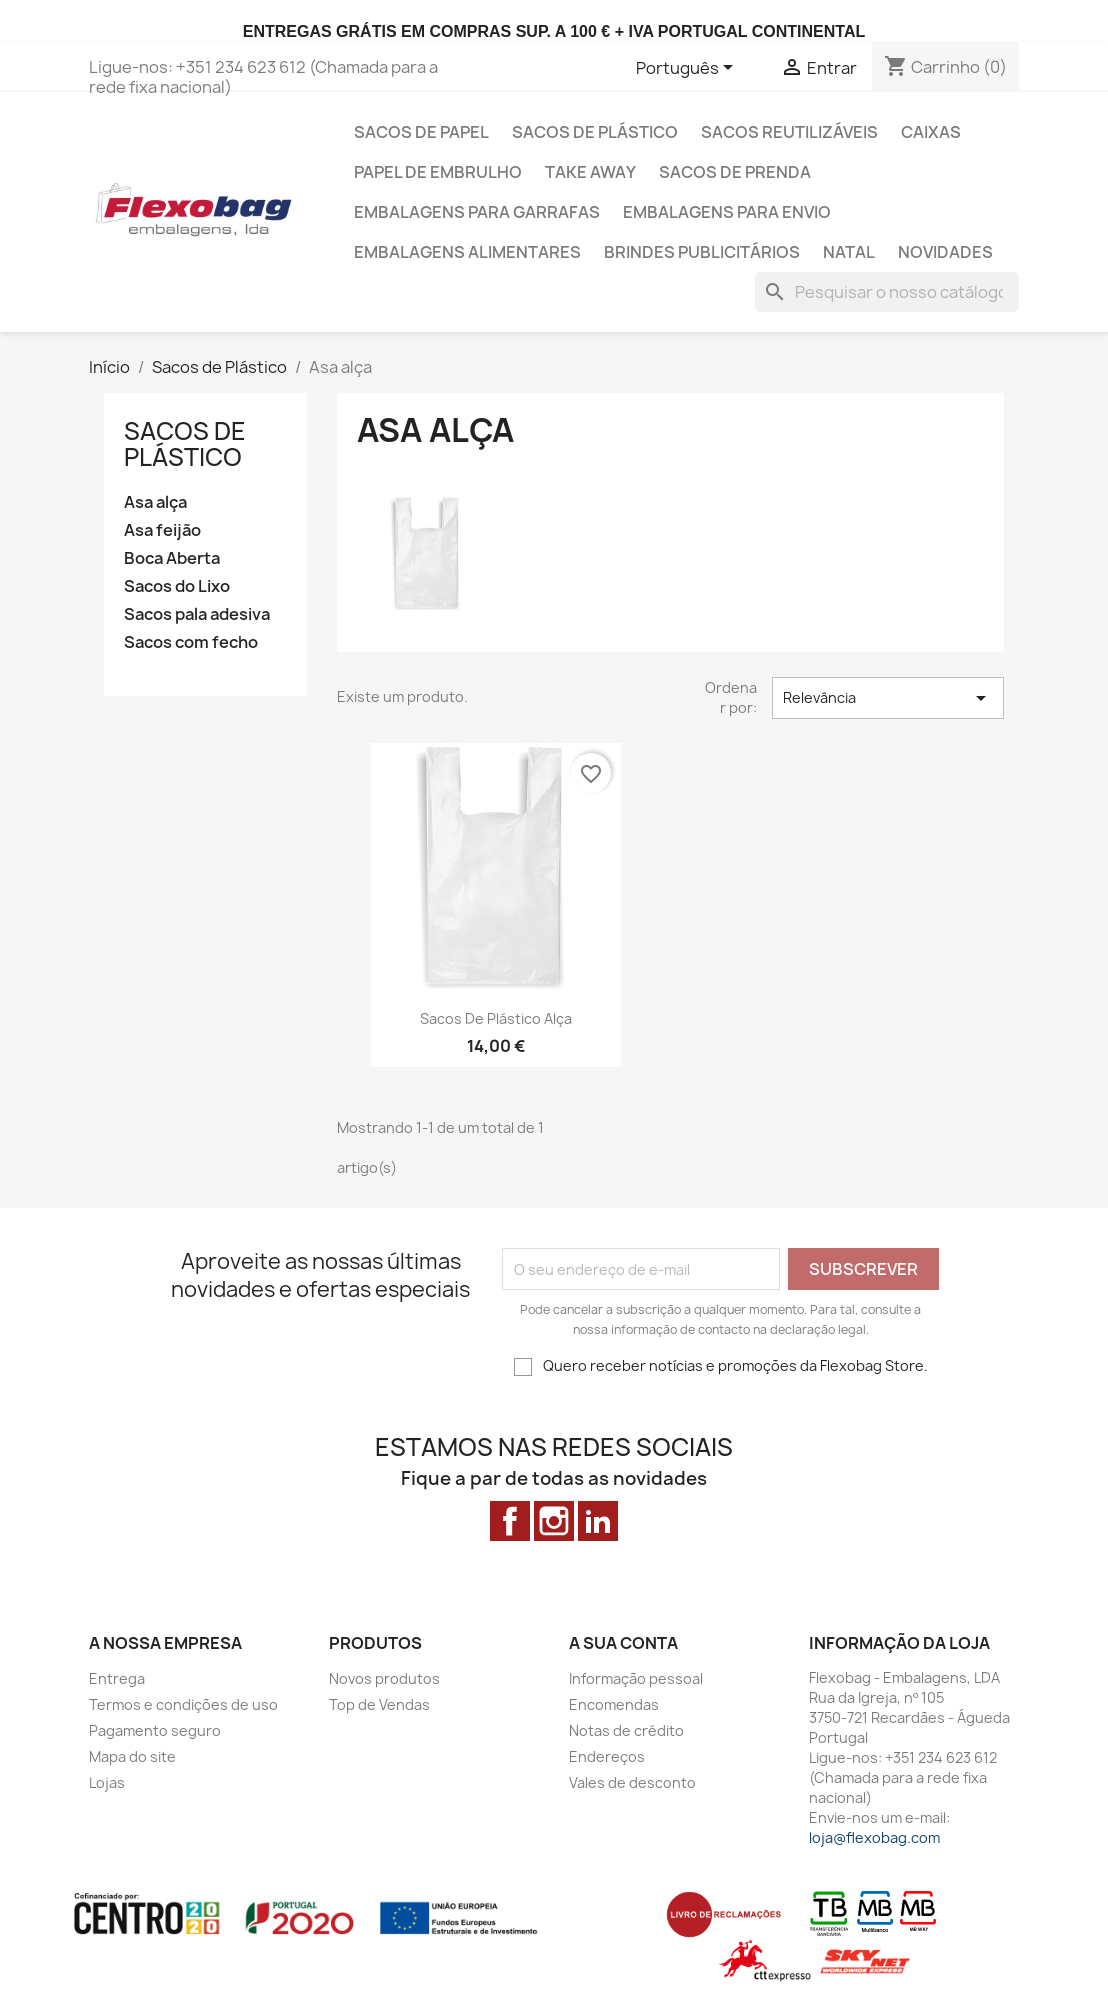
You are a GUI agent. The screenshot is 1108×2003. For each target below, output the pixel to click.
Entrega (117, 1678)
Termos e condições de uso (183, 1704)
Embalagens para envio (727, 212)
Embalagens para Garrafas (477, 212)
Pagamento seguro (155, 1730)
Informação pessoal (636, 1678)
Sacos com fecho (191, 642)
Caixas (931, 132)
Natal (849, 252)
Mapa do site (132, 1756)
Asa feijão (162, 530)
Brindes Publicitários (702, 252)
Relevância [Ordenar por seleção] (888, 698)
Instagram (554, 1521)
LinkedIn (598, 1521)
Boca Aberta (172, 558)
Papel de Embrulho (438, 172)
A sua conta (623, 1643)
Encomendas (614, 1704)
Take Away (590, 172)
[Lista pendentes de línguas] (688, 69)
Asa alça (155, 502)
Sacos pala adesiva (197, 614)
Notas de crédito (626, 1730)
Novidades (945, 252)
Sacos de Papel (421, 132)
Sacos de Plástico (595, 132)
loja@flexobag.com (874, 1837)
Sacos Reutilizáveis (789, 132)
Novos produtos (384, 1678)
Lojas (107, 1782)
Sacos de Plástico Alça (496, 1018)
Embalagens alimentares (467, 252)
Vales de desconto (632, 1782)
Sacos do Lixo (177, 586)
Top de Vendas (379, 1704)
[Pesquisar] (887, 292)
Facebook (510, 1521)
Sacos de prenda (735, 172)
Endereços (607, 1756)
